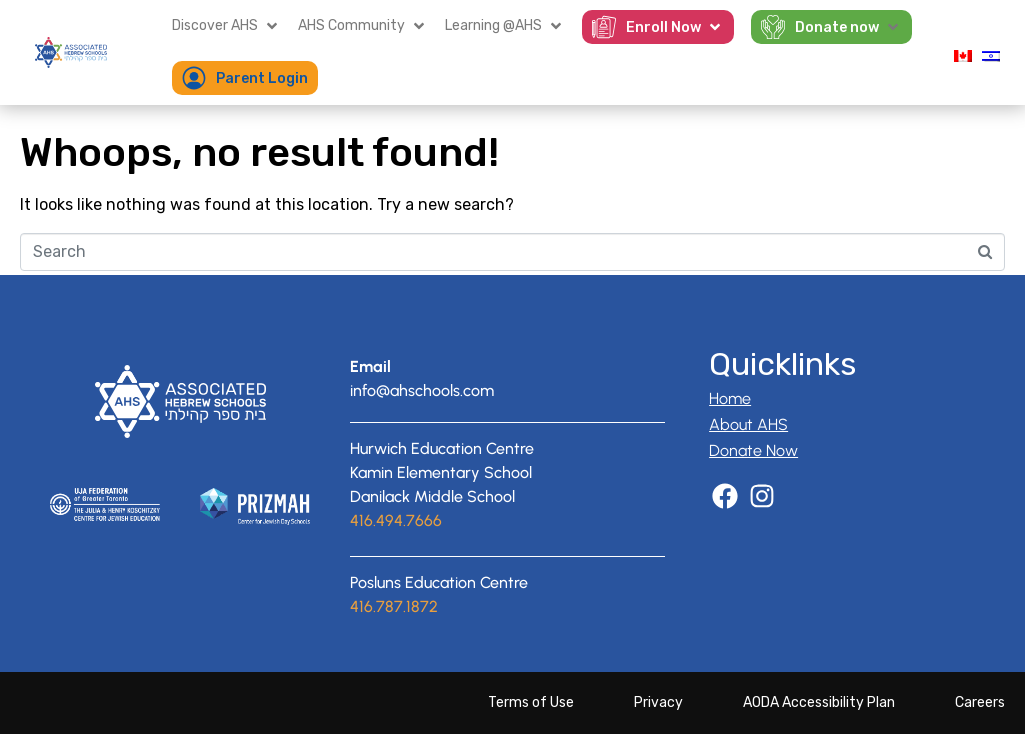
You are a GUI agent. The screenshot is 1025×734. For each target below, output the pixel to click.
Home (730, 398)
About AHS (748, 424)
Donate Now (753, 450)
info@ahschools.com (422, 390)
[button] (226, 25)
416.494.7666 (396, 520)
